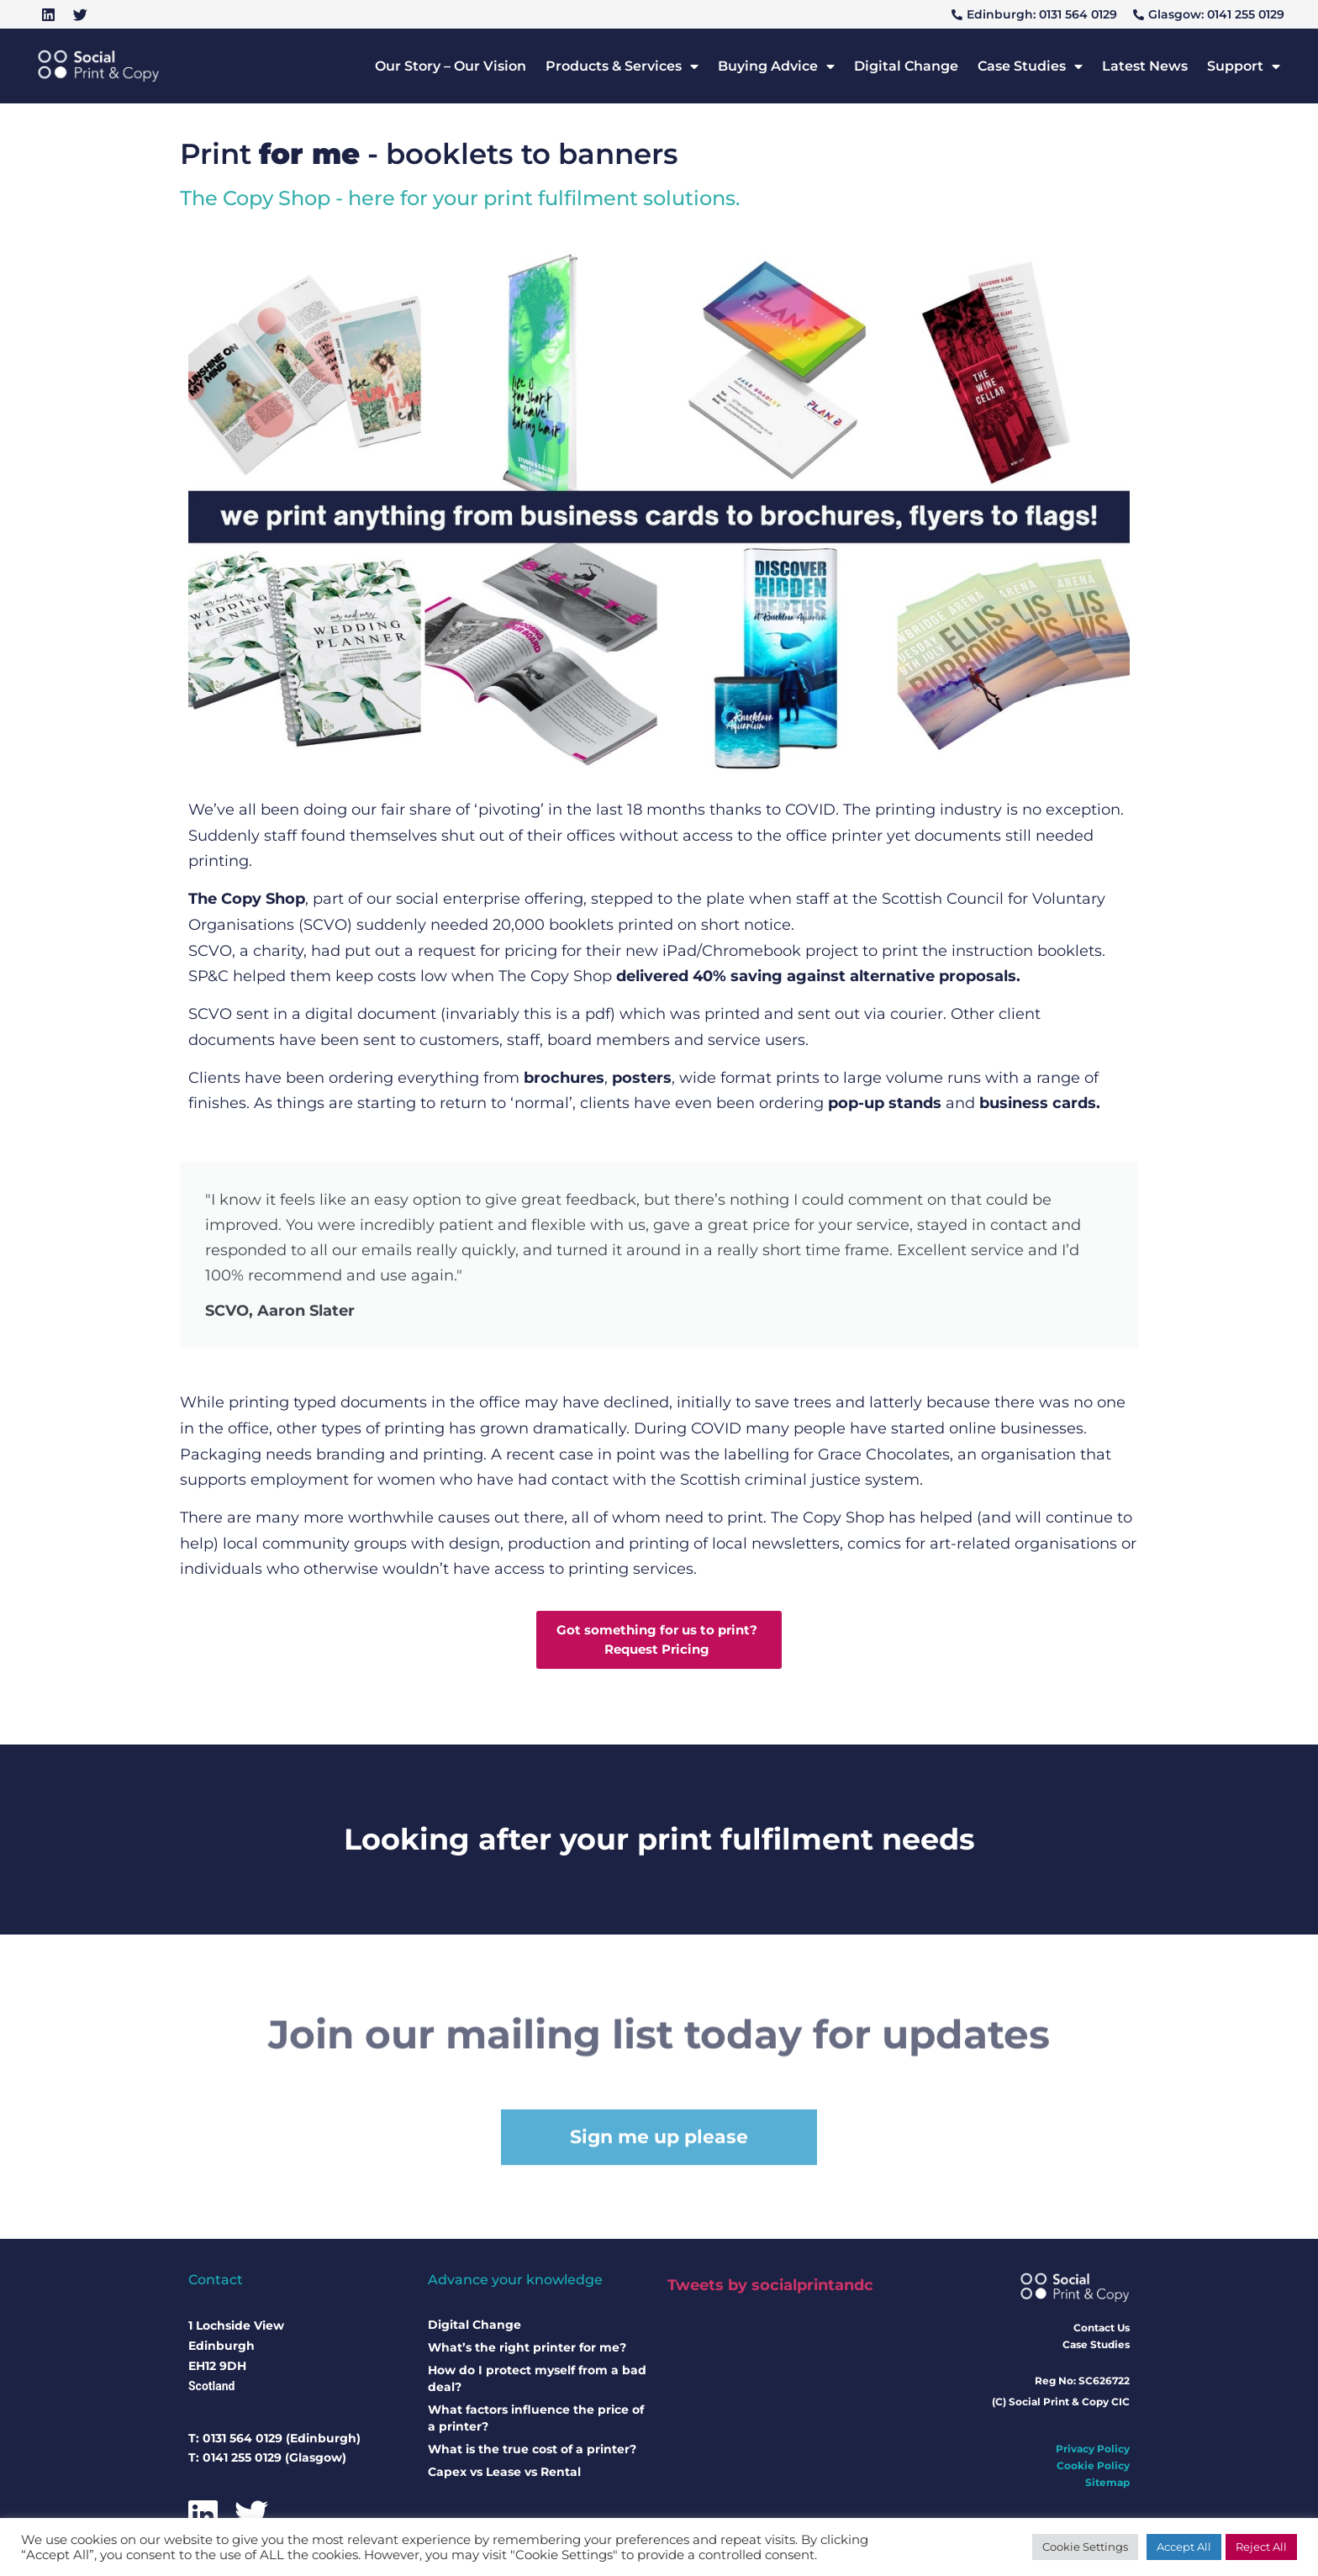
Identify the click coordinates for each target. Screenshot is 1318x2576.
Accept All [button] (1184, 2546)
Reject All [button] (1261, 2546)
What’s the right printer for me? (527, 2350)
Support (1243, 66)
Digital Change (906, 66)
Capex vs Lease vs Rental (504, 2475)
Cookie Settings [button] (1085, 2546)
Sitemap (1107, 2485)
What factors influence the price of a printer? (536, 2421)
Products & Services (622, 66)
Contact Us (1101, 2330)
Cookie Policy (1093, 2469)
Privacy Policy (1093, 2452)
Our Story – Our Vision (450, 66)
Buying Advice (776, 66)
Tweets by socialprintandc (770, 2288)
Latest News (1145, 66)
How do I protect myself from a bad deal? (537, 2382)
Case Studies (1030, 66)
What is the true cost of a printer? (532, 2452)
